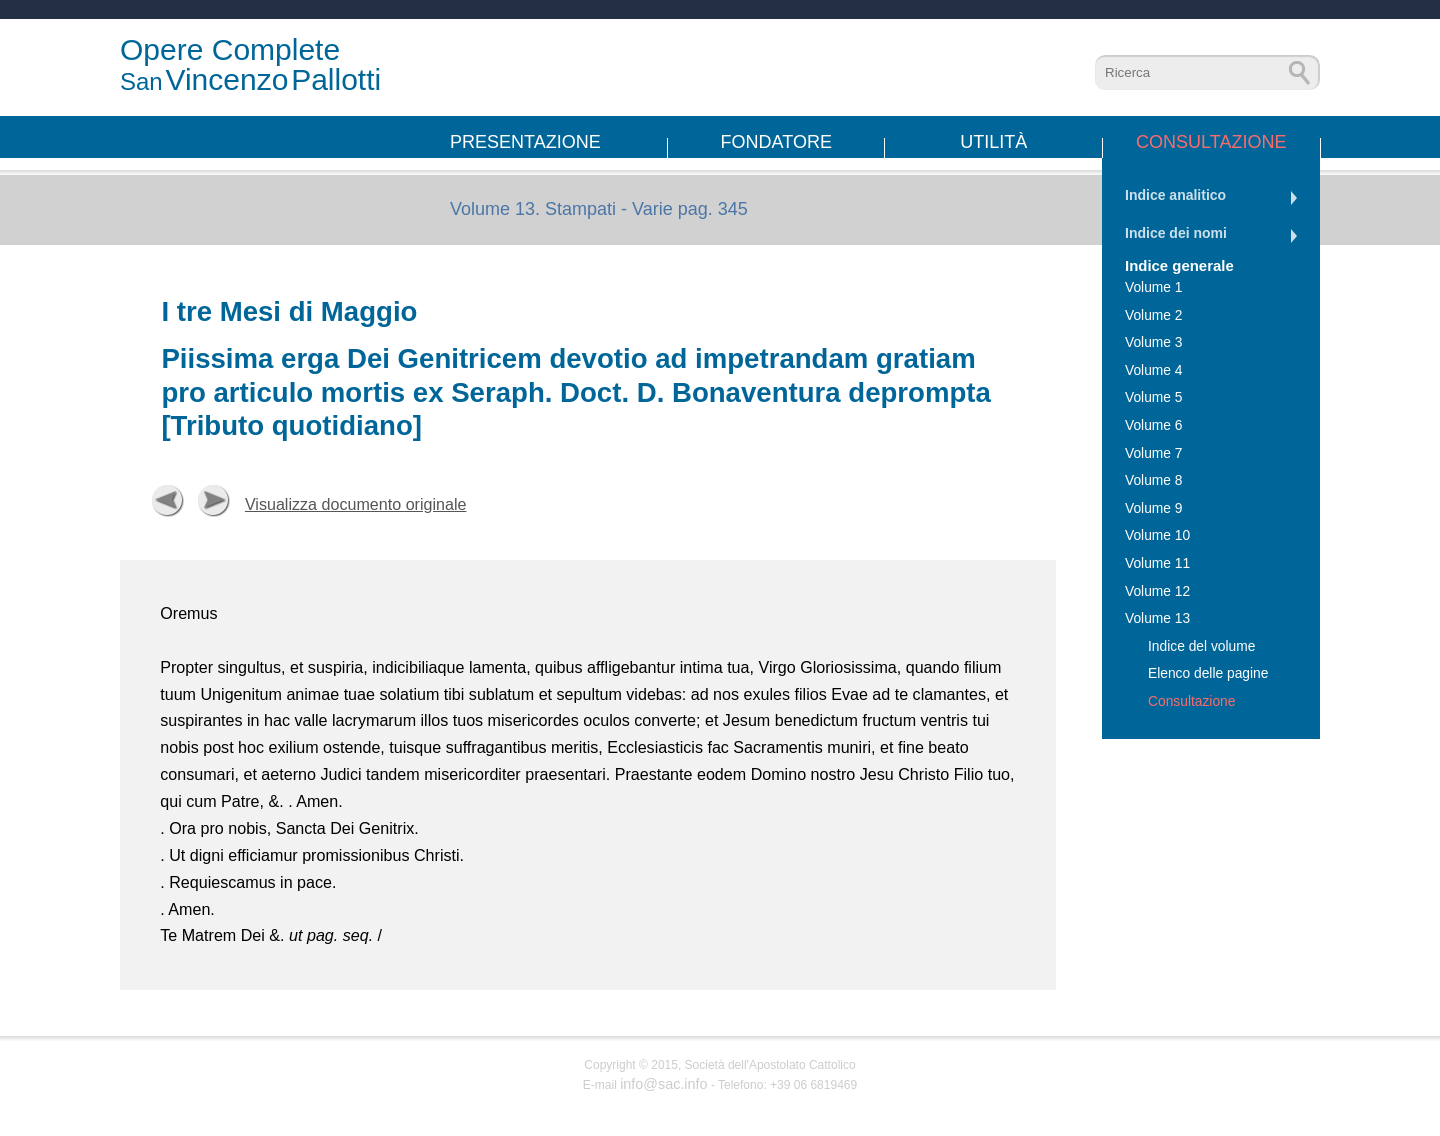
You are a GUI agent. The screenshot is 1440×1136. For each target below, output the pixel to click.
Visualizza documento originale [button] (356, 504)
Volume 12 (1157, 591)
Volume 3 (1154, 342)
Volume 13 (1157, 618)
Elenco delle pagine (1208, 673)
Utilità (993, 142)
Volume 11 (1157, 563)
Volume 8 (1154, 480)
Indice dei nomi (1176, 233)
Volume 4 (1154, 370)
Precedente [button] (168, 501)
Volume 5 (1154, 397)
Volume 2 (1154, 315)
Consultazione (1211, 142)
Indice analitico (1175, 195)
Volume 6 (1154, 425)
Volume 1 (1154, 287)
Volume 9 (1154, 508)
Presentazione (525, 142)
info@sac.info (663, 1084)
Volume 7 (1154, 453)
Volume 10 (1157, 535)
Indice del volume (1201, 646)
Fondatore (776, 142)
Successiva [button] (214, 501)
